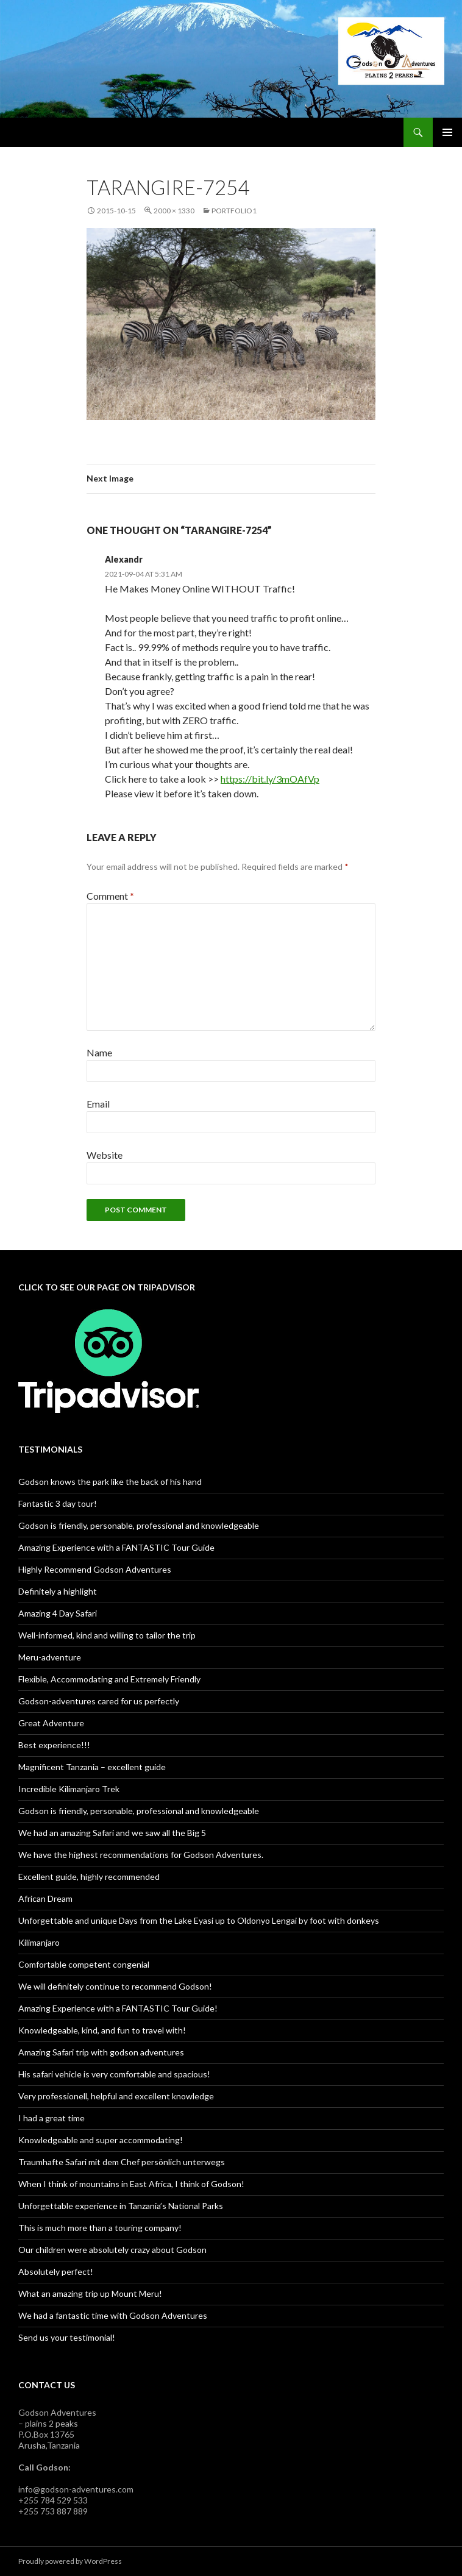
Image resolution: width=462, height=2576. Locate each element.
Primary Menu (447, 132)
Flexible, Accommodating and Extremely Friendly (109, 1679)
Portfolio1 (234, 210)
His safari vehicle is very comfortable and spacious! (114, 2074)
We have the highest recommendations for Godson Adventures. (140, 1854)
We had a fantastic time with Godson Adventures (112, 2315)
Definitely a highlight (57, 1591)
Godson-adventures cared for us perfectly (98, 1701)
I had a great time (51, 2118)
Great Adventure (51, 1723)
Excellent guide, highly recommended (89, 1876)
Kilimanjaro (39, 1942)
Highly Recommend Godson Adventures (94, 1569)
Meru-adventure (49, 1657)
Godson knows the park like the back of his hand (110, 1481)
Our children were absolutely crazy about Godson (112, 2249)
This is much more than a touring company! (100, 2227)
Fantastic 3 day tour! (57, 1503)
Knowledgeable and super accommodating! (100, 2140)
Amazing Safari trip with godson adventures (101, 2052)
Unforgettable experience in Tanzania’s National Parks (120, 2206)
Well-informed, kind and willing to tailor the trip (107, 1635)
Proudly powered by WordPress (70, 2561)
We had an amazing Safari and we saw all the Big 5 (112, 1832)
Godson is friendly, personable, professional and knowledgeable (138, 1525)
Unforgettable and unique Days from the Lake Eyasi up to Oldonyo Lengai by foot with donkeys (198, 1920)
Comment (110, 896)
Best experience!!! (54, 1745)
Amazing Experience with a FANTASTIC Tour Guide (116, 1547)
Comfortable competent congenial (83, 1964)
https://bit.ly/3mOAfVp (270, 779)
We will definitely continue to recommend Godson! (115, 1986)
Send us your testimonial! (66, 2337)
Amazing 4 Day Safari (57, 1613)
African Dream (45, 1898)
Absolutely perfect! (55, 2271)
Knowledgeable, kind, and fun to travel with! (102, 2030)
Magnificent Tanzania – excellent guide (92, 1767)
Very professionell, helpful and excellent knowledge (116, 2096)
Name (99, 1052)
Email (98, 1103)
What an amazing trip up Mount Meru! (90, 2293)
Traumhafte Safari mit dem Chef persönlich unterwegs (121, 2162)
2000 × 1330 (174, 210)
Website (105, 1155)
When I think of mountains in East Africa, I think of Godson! (131, 2184)
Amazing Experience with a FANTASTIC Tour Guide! (118, 2008)
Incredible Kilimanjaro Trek (68, 1789)
